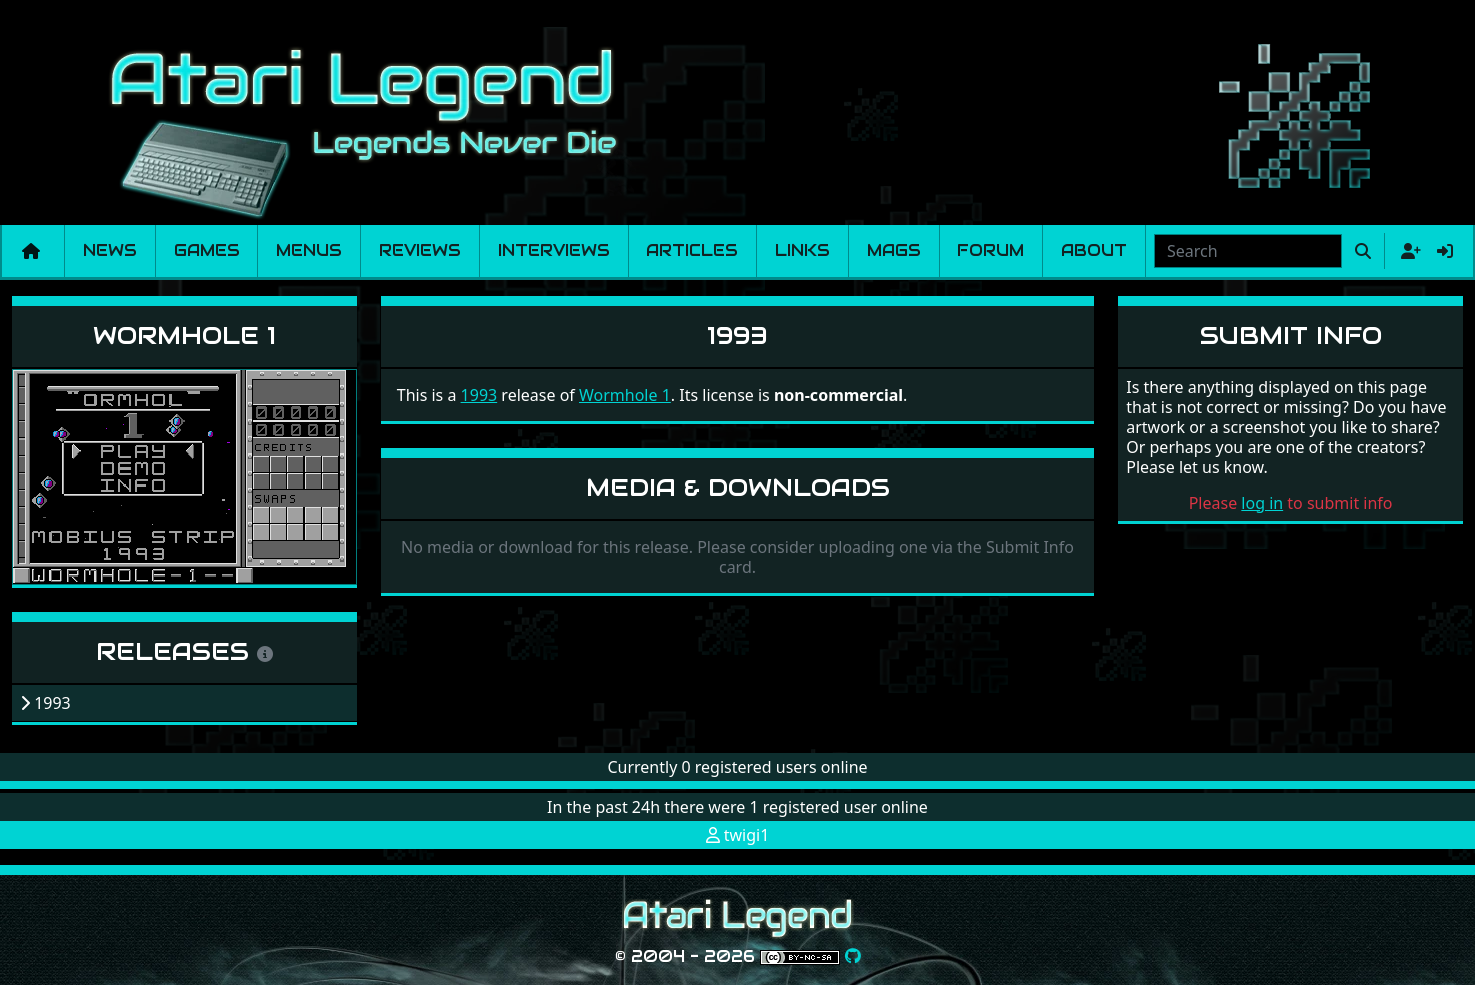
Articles (692, 250)
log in (1262, 503)
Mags (894, 250)
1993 (479, 395)
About (1094, 250)
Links (802, 250)
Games (207, 250)
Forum (990, 250)
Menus (309, 250)
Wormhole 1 (184, 335)
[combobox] (1248, 251)
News (110, 250)
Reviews (420, 250)
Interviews (554, 250)
